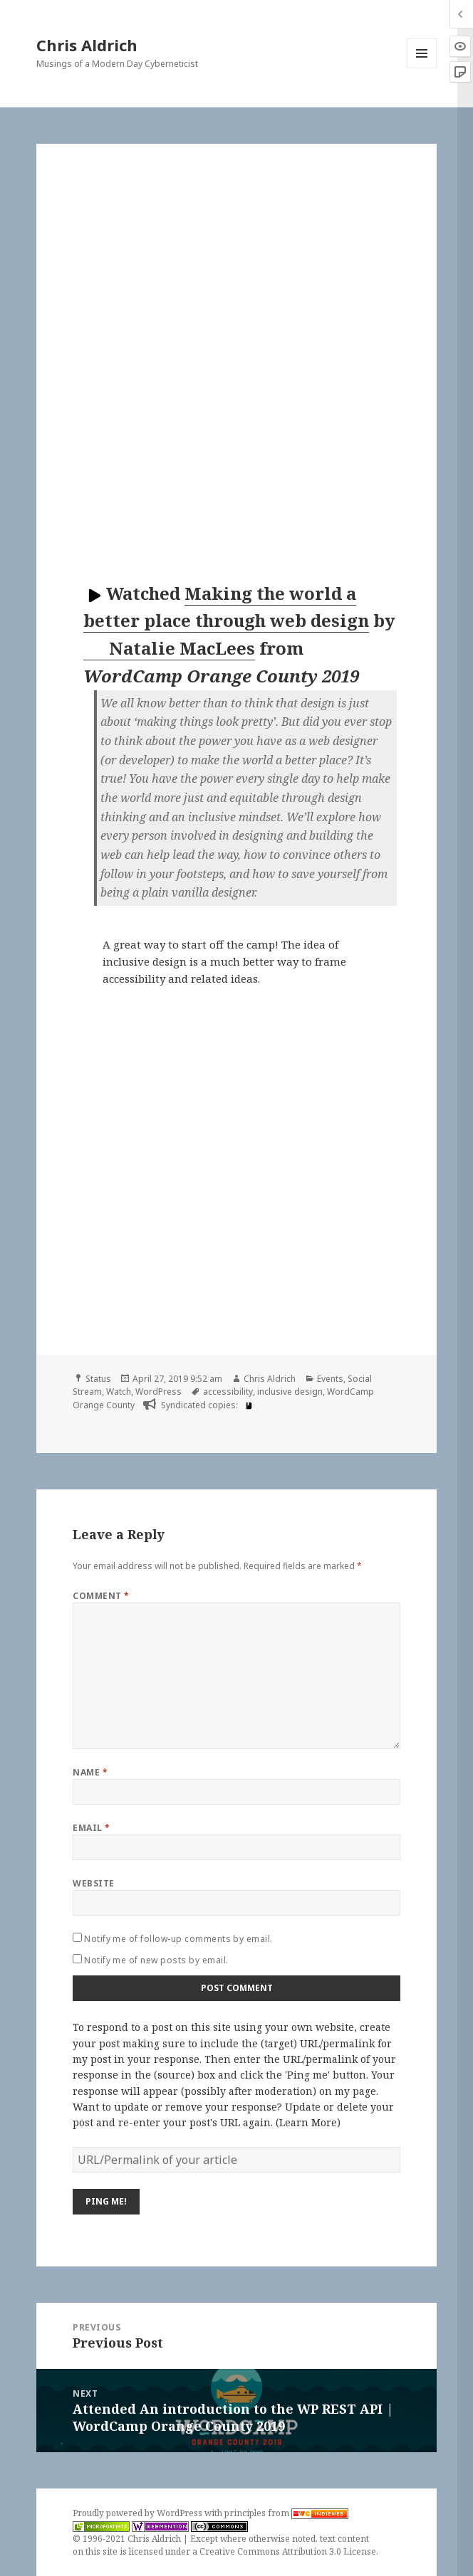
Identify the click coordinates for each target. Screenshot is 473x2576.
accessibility (228, 1391)
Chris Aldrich (86, 45)
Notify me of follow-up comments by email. (178, 1939)
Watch (118, 1391)
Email (91, 1828)
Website (93, 1883)
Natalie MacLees (170, 648)
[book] (247, 1405)
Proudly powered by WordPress (138, 2513)
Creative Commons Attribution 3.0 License (287, 2551)
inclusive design (290, 1391)
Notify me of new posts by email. (156, 1960)
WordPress (158, 1391)
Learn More (308, 2122)
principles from (286, 2513)
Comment (101, 1596)
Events (330, 1379)
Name (90, 1772)
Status (98, 1379)
